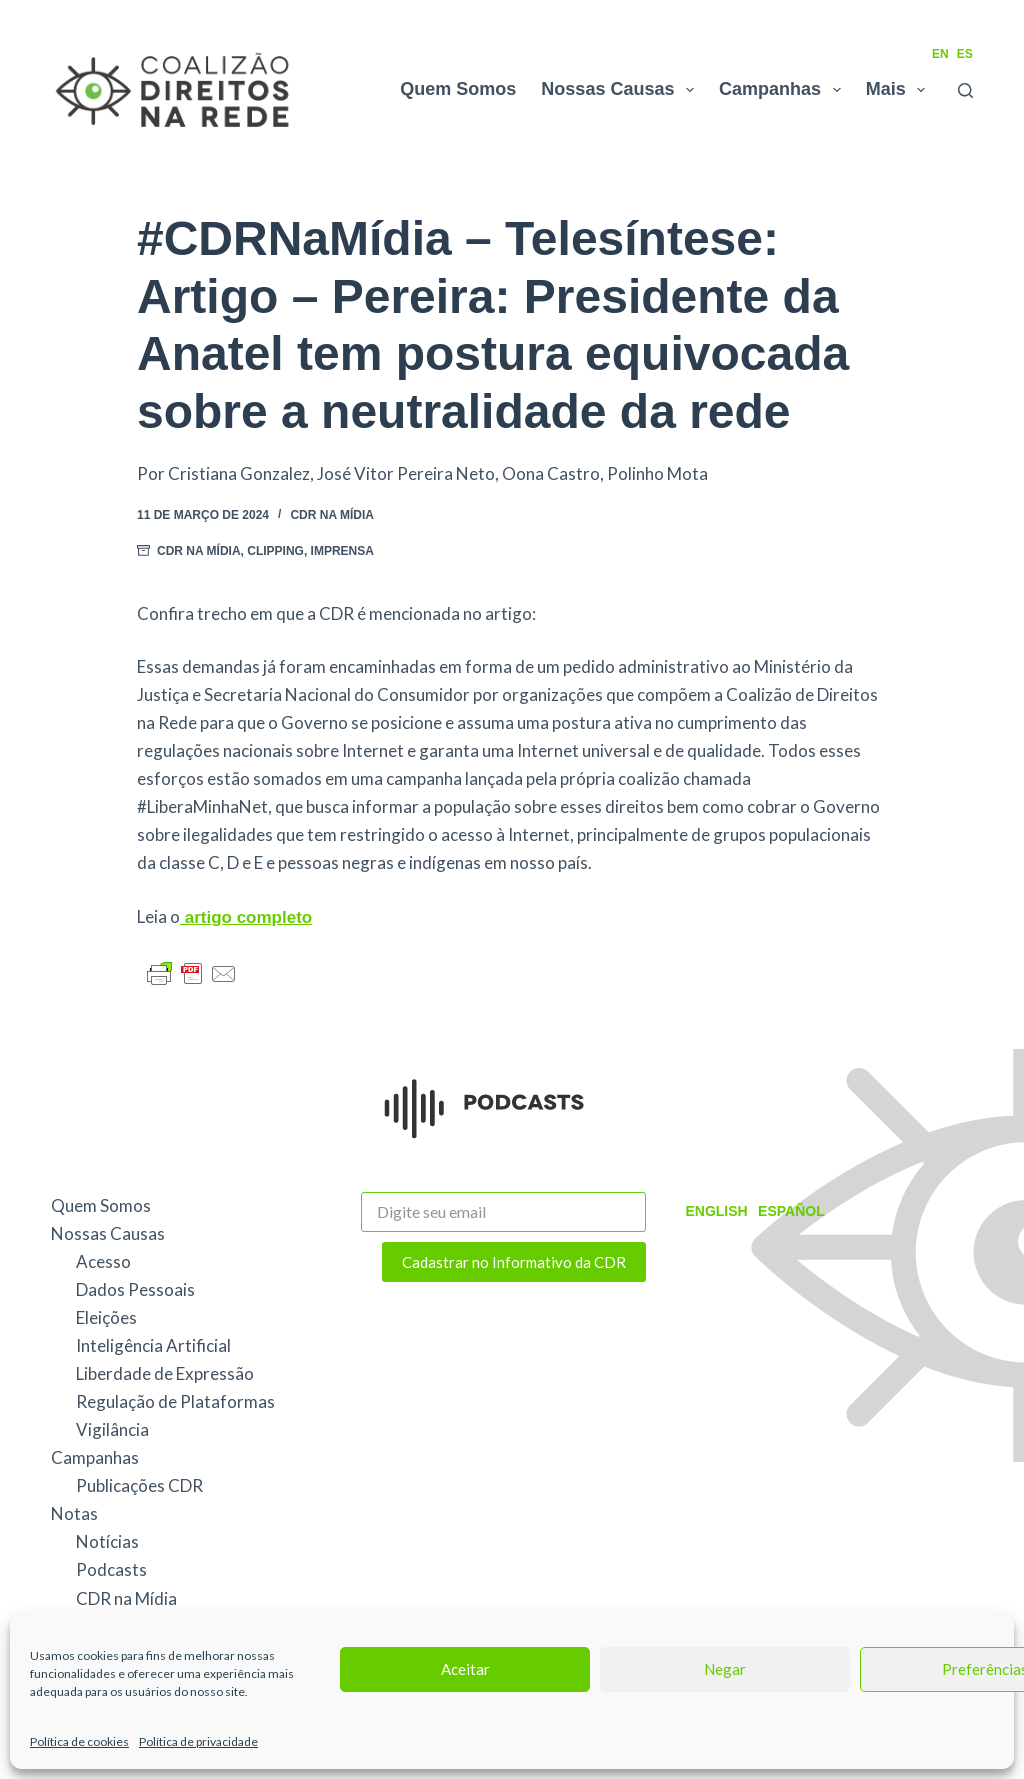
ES (965, 54)
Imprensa (342, 551)
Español (791, 1211)
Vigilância (112, 1429)
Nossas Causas (621, 90)
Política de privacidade (198, 1741)
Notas (74, 1513)
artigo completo (246, 917)
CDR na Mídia (332, 515)
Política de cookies (79, 1741)
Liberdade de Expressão (165, 1373)
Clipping (275, 551)
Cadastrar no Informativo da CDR (514, 1262)
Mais (900, 90)
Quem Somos (458, 89)
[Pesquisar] (965, 90)
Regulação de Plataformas (175, 1401)
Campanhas (784, 90)
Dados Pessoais (135, 1289)
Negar (725, 1669)
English (716, 1211)
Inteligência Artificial (153, 1345)
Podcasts (111, 1569)
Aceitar (465, 1669)
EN (940, 54)
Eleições (106, 1317)
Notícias (107, 1541)
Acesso (103, 1261)
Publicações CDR (139, 1485)
